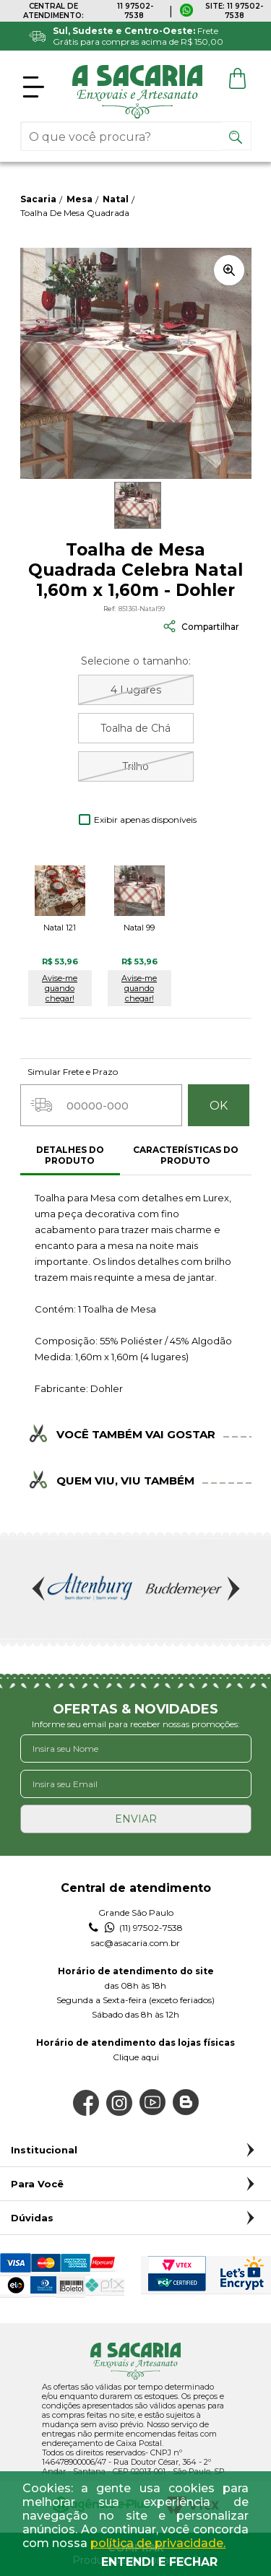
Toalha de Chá (135, 728)
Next (231, 1588)
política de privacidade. (157, 2543)
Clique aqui (136, 2057)
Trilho (135, 766)
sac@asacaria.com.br (135, 1942)
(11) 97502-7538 (136, 1928)
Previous (39, 1588)
